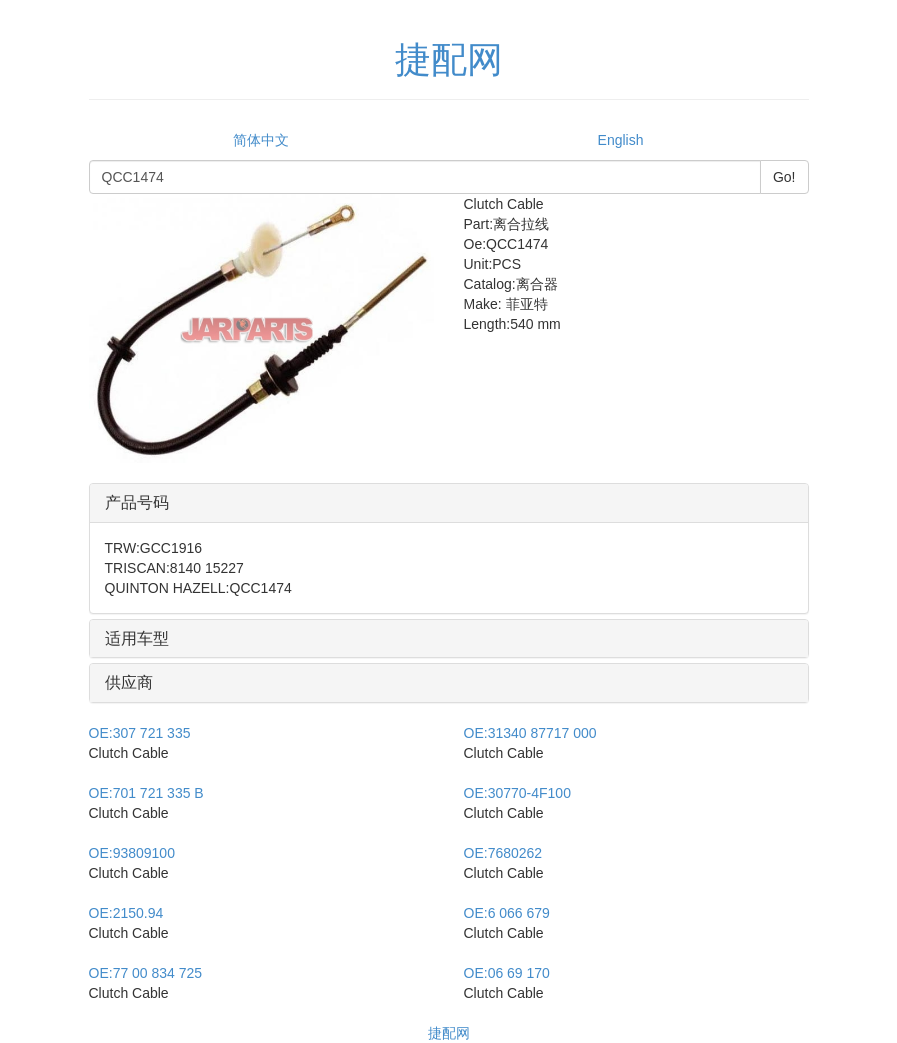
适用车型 (137, 638)
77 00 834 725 (146, 973)
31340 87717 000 (530, 733)
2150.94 (126, 913)
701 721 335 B (146, 793)
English (621, 140)
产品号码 (137, 502)
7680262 (503, 853)
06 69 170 (507, 973)
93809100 (132, 853)
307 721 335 (140, 733)
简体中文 (261, 140)
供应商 (129, 682)
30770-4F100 (517, 793)
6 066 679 (507, 913)
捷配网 (449, 1033)
